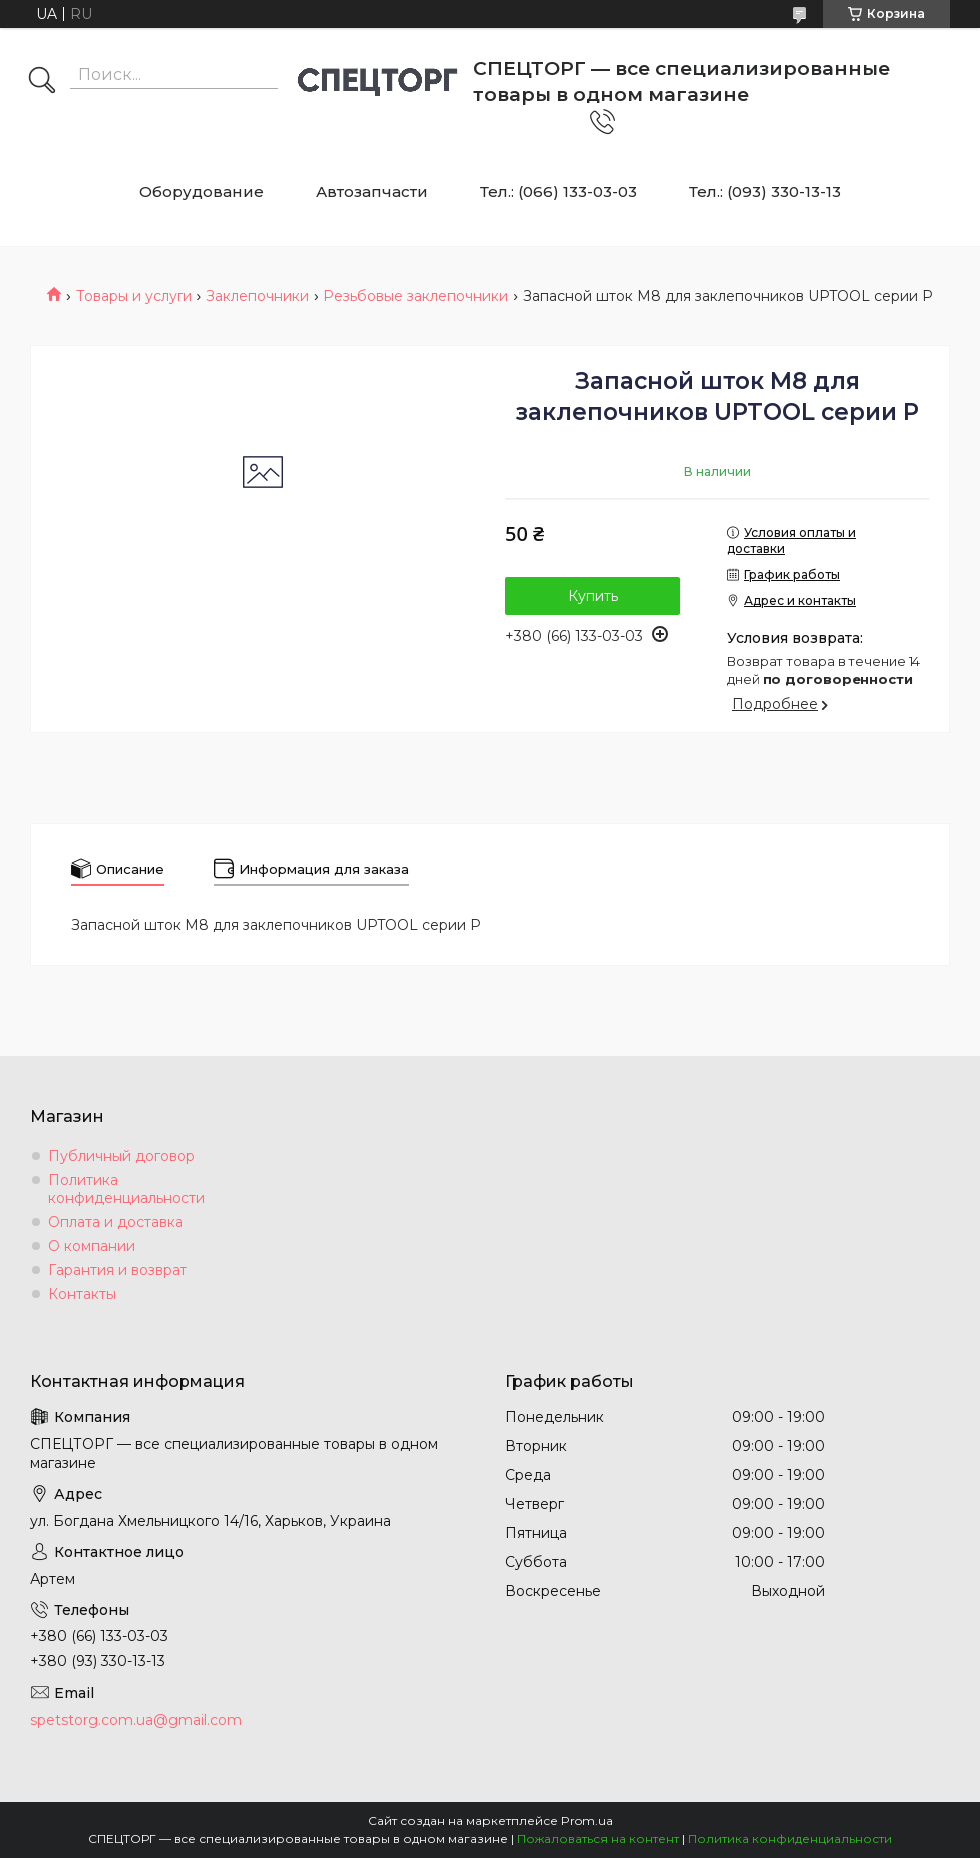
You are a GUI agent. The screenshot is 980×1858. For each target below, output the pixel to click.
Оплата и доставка (115, 1222)
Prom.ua (587, 1820)
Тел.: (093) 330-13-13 (765, 191)
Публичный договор (121, 1156)
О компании (91, 1246)
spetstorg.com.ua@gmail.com (136, 1720)
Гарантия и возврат (117, 1270)
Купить (593, 596)
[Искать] (42, 82)
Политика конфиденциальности (126, 1189)
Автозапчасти (372, 191)
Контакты (82, 1294)
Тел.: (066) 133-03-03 (558, 191)
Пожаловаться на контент (598, 1838)
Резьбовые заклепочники (415, 296)
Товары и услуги (134, 296)
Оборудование (201, 191)
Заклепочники (257, 296)
